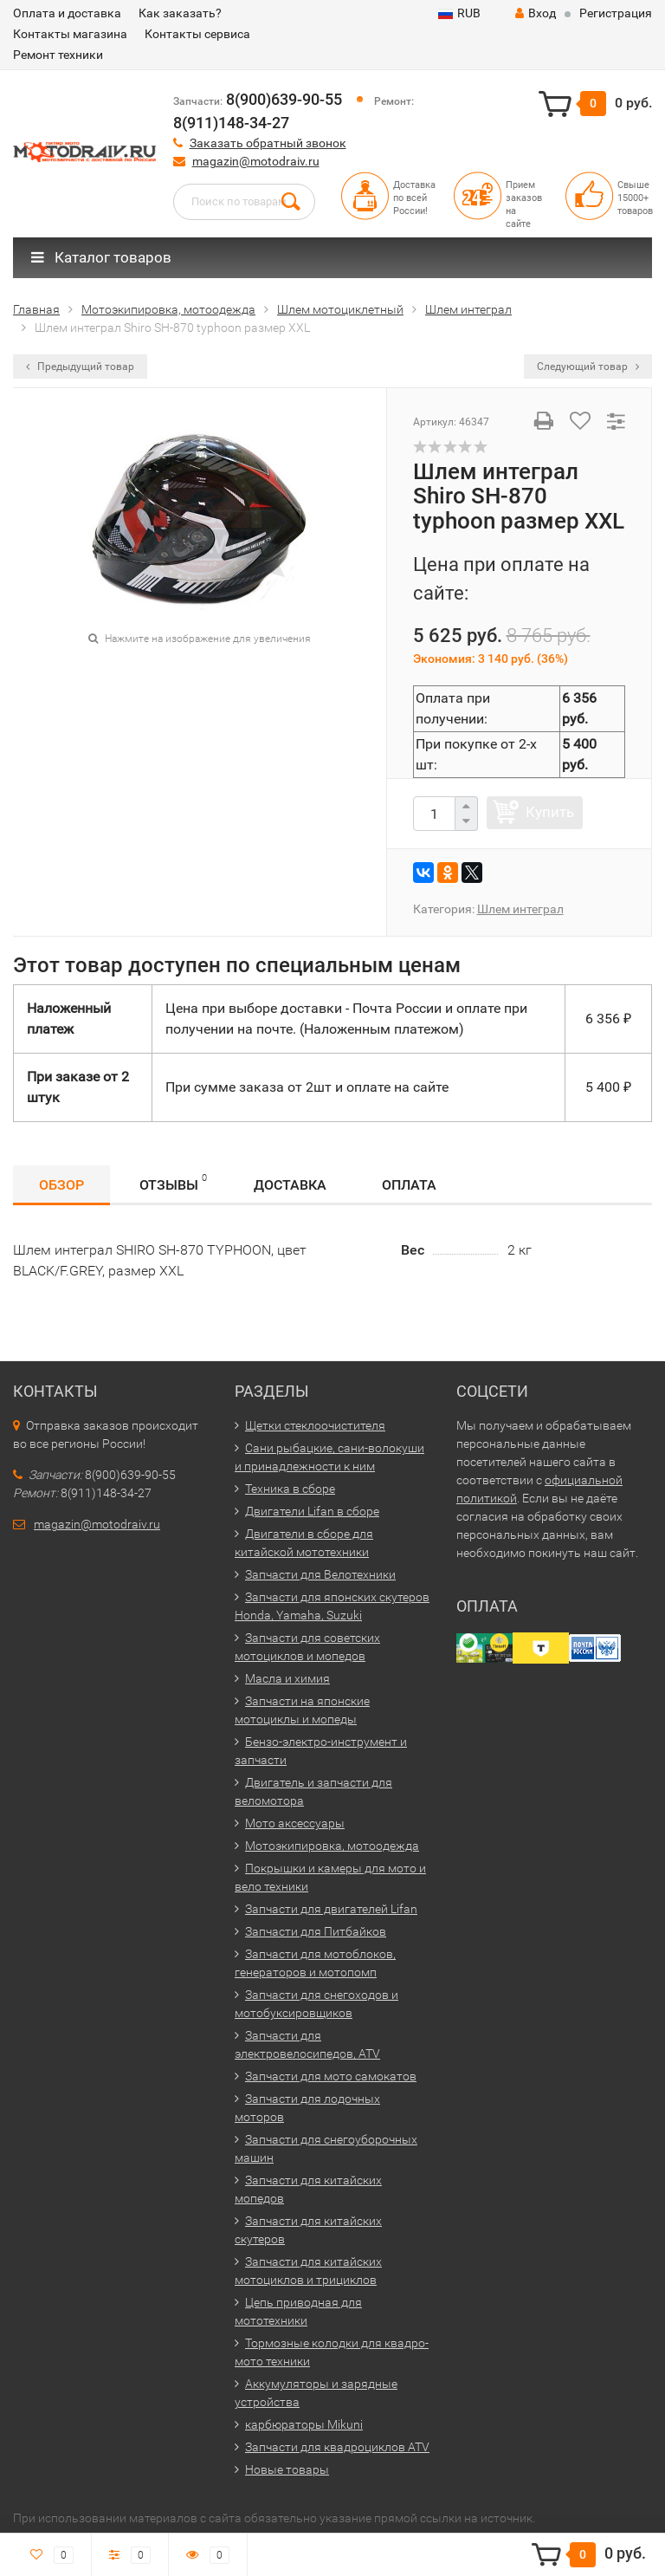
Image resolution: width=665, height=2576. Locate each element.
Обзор (61, 1185)
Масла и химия (287, 1678)
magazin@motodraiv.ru (256, 161)
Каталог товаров (101, 257)
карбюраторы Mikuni (304, 2424)
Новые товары (287, 2469)
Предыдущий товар (80, 366)
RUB (459, 13)
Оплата (409, 1185)
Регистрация (615, 13)
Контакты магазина (70, 34)
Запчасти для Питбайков (315, 1931)
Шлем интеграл (520, 909)
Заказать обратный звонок (268, 143)
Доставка (290, 1185)
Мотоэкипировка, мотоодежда (332, 1846)
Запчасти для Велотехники (320, 1574)
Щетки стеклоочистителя (315, 1425)
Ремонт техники (58, 55)
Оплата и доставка (67, 13)
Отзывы (173, 1182)
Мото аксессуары (295, 1823)
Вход (535, 13)
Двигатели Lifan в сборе (312, 1511)
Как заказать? (180, 13)
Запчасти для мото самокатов (330, 2076)
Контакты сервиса (197, 34)
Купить (550, 812)
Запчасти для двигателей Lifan (331, 1909)
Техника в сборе (290, 1489)
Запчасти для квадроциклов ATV (337, 2447)
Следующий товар (588, 366)
